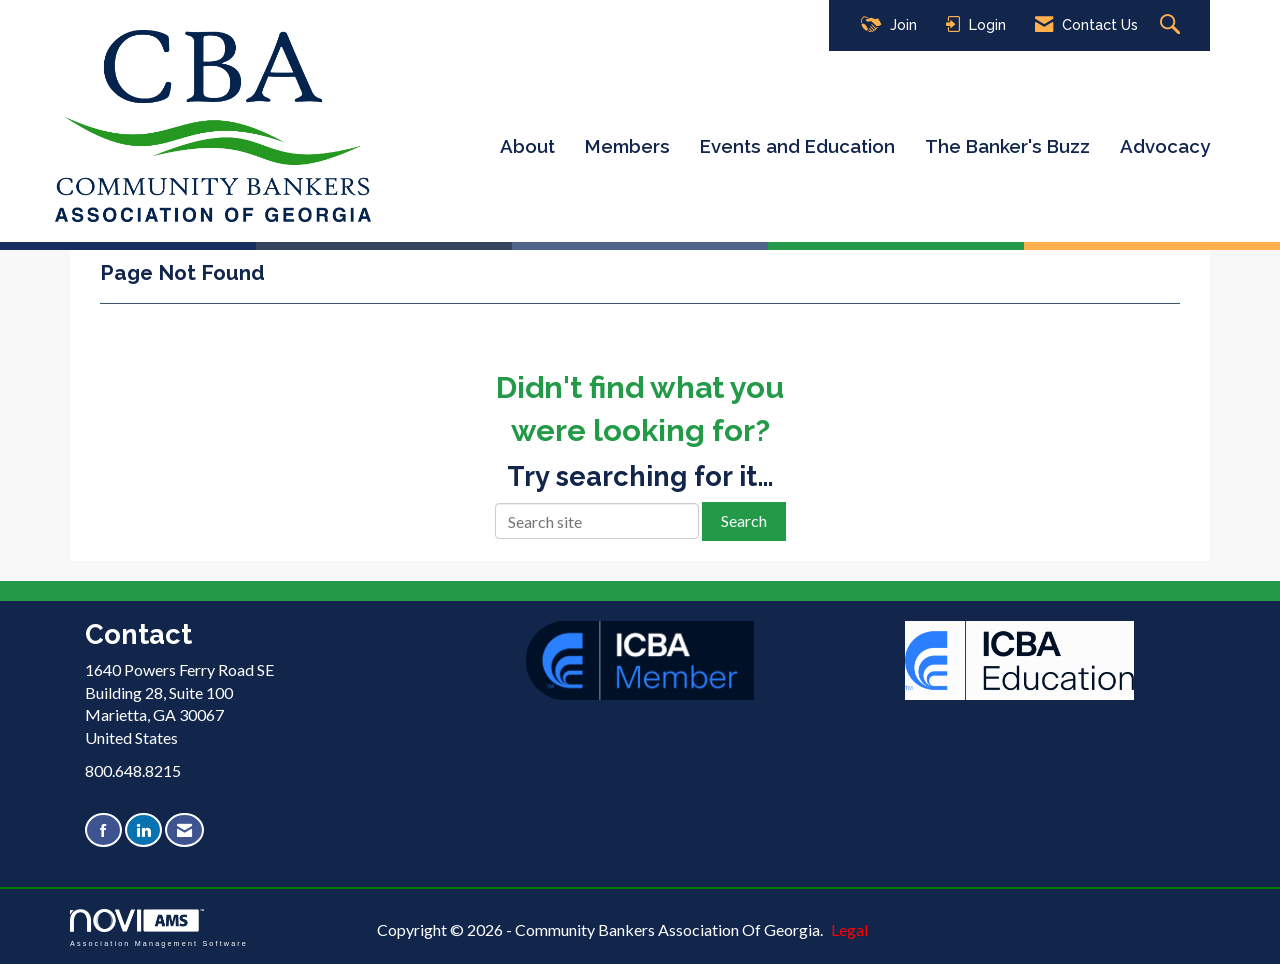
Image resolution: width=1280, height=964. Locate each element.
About (527, 146)
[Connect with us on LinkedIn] (143, 830)
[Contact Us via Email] (184, 830)
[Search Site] (1172, 25)
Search (744, 520)
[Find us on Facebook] (103, 830)
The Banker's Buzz (1007, 146)
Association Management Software (159, 927)
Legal (849, 929)
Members (627, 146)
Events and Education (797, 146)
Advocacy (1165, 146)
